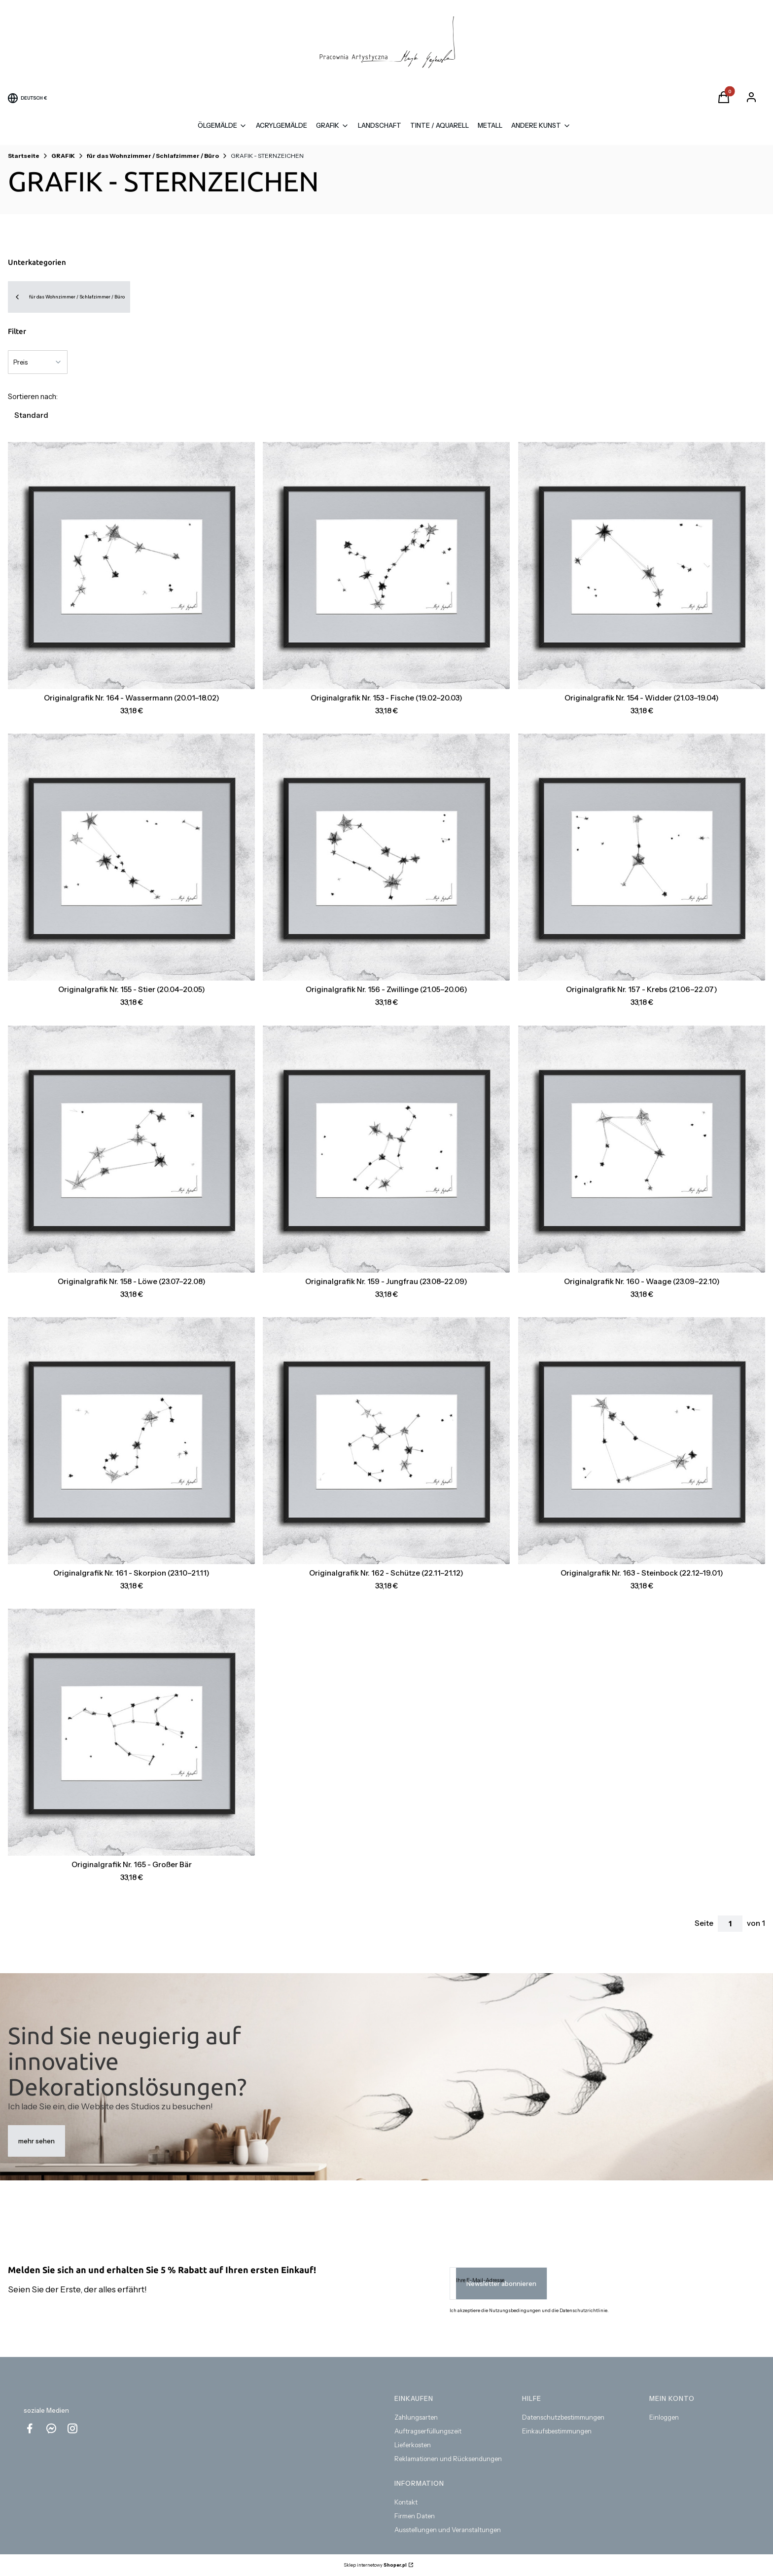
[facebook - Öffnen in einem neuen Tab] (29, 2428)
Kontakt (406, 2502)
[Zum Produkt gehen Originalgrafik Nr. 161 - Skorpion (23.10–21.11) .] (131, 1440)
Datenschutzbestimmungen (563, 2417)
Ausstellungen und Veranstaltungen (447, 2530)
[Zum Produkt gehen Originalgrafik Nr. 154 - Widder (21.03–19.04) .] (641, 565)
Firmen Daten (414, 2516)
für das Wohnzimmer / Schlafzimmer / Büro (153, 155)
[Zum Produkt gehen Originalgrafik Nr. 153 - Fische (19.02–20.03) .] (386, 565)
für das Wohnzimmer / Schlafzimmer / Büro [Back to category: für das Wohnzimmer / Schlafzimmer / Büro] (69, 297)
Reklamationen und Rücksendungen (448, 2459)
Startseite (23, 155)
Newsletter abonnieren (501, 2283)
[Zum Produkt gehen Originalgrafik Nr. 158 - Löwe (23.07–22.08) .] (131, 1149)
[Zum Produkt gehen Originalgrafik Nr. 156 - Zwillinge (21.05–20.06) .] (386, 857)
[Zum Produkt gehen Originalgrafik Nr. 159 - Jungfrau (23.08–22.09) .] (386, 1149)
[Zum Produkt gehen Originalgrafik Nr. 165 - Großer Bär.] (131, 1732)
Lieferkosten (412, 2445)
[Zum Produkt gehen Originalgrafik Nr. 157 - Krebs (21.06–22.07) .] (641, 857)
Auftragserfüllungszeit (427, 2431)
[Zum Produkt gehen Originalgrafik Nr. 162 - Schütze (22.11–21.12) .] (386, 1440)
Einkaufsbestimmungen (557, 2431)
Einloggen (664, 2417)
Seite (704, 1923)
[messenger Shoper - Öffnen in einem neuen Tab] (51, 2428)
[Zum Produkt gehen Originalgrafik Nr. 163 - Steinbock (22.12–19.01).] (641, 1440)
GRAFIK (63, 155)
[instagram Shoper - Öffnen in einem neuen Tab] (72, 2428)
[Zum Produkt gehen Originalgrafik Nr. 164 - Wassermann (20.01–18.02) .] (131, 565)
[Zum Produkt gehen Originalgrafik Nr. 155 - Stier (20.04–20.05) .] (131, 857)
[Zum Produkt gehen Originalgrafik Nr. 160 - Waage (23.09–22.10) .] (641, 1149)
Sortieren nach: (33, 396)
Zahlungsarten (416, 2417)
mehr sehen (36, 2141)
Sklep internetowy (375, 2565)
